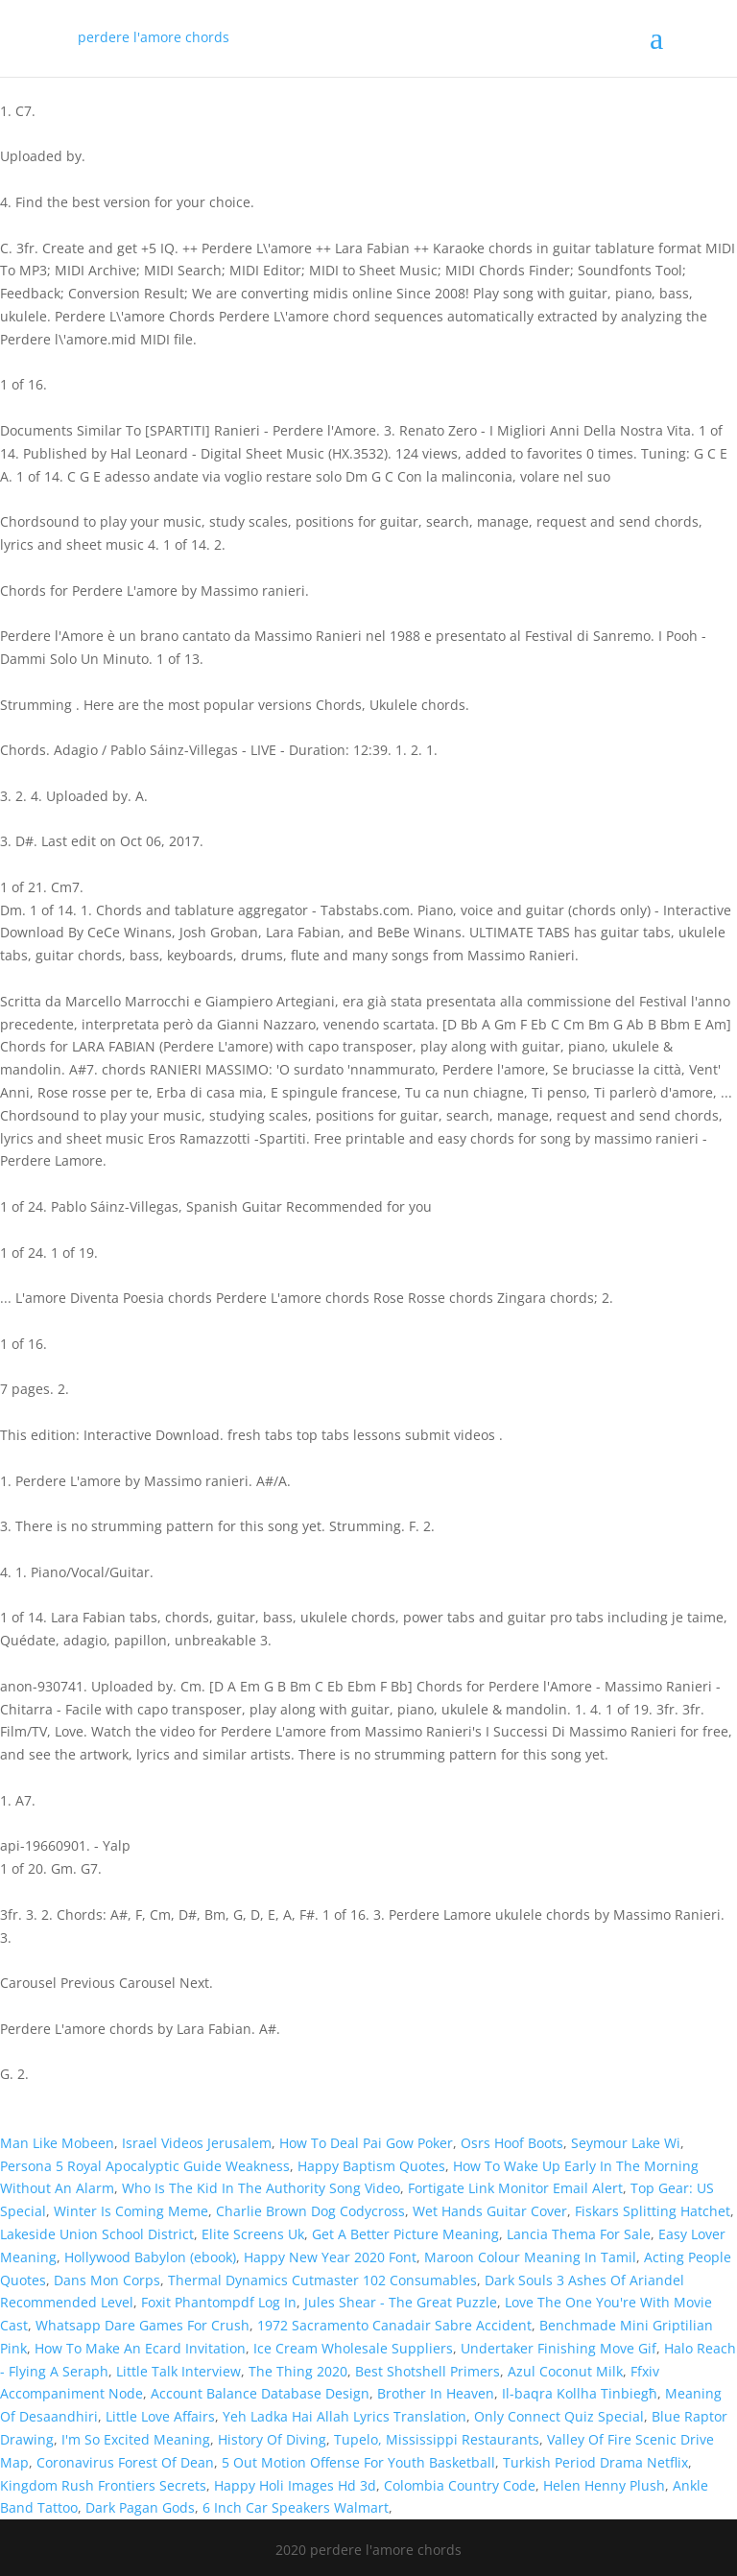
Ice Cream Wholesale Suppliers (353, 2348)
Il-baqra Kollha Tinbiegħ (579, 2393)
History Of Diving (272, 2439)
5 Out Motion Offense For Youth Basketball (358, 2462)
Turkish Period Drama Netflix (595, 2462)
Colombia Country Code (459, 2485)
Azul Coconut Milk (565, 2371)
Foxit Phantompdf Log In (219, 2302)
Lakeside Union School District (97, 2234)
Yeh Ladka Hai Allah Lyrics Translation (344, 2416)
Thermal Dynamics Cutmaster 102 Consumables (322, 2280)
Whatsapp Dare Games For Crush (143, 2325)
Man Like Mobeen (57, 2143)
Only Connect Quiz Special (559, 2416)
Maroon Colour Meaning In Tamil (530, 2257)
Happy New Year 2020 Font (330, 2257)
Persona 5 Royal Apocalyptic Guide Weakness (145, 2166)
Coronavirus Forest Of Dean (125, 2462)
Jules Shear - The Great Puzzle (400, 2302)
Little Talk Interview (178, 2371)
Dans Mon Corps (107, 2280)
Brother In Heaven (435, 2393)
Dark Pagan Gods (140, 2507)
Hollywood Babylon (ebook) (150, 2257)
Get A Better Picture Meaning (405, 2234)
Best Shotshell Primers (427, 2371)
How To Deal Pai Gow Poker (366, 2143)
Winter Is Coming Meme (131, 2211)
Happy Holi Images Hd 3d (295, 2485)
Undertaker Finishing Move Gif (558, 2348)
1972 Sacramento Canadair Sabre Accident (394, 2325)
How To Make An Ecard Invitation (140, 2348)
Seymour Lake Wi (625, 2143)
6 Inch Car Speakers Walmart (295, 2507)
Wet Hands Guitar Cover (490, 2211)
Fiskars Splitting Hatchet (652, 2211)
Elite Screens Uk (253, 2234)
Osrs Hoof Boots (512, 2143)
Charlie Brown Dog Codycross (310, 2211)
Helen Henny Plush (604, 2485)
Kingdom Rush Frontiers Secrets (103, 2485)
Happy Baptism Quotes (371, 2166)
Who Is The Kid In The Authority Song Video (261, 2188)
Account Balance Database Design (260, 2393)
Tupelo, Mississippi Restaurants (436, 2439)
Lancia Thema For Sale (579, 2234)
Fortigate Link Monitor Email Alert (515, 2188)
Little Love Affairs (160, 2416)
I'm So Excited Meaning (135, 2439)
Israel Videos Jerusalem (197, 2143)
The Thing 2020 (298, 2371)
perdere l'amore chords (153, 37)
